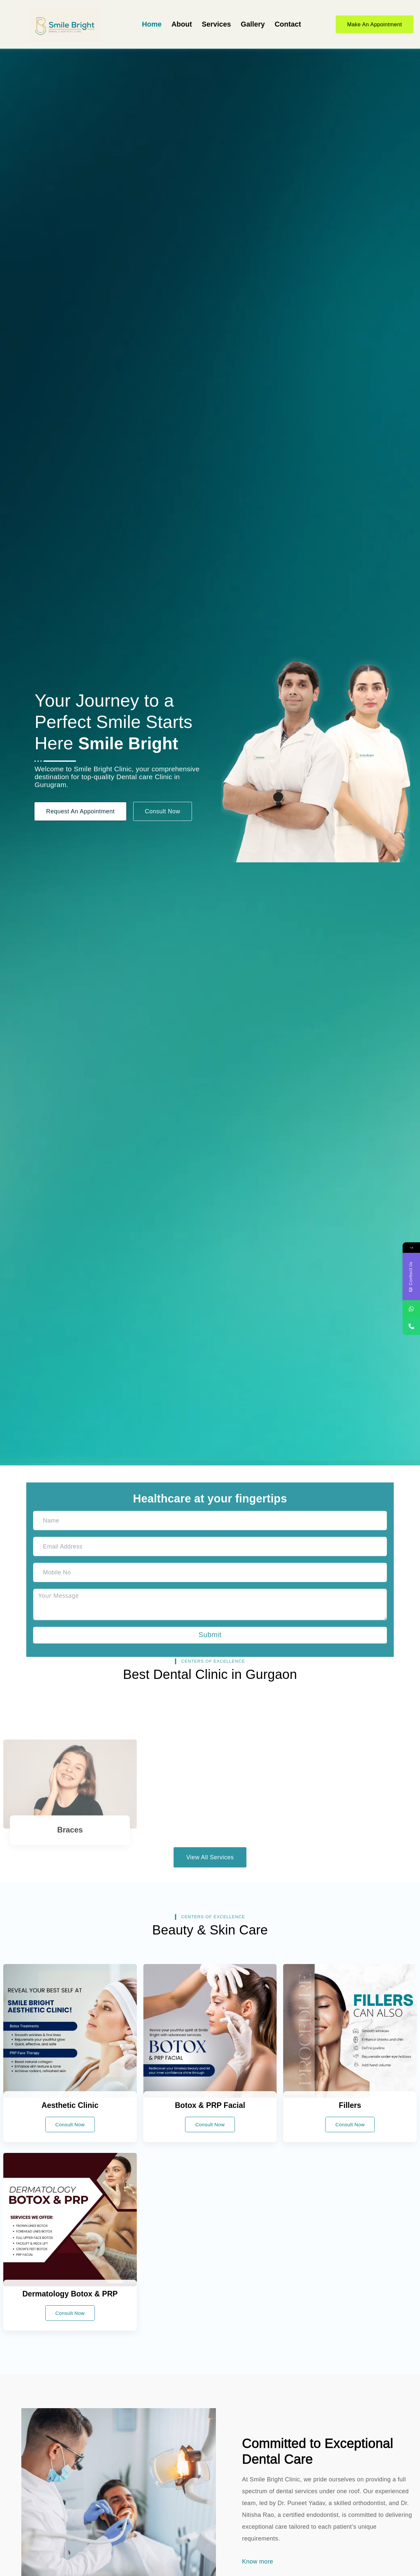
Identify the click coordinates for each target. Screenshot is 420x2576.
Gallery (253, 24)
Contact (288, 24)
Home (152, 24)
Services (216, 24)
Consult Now (70, 2124)
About (182, 24)
